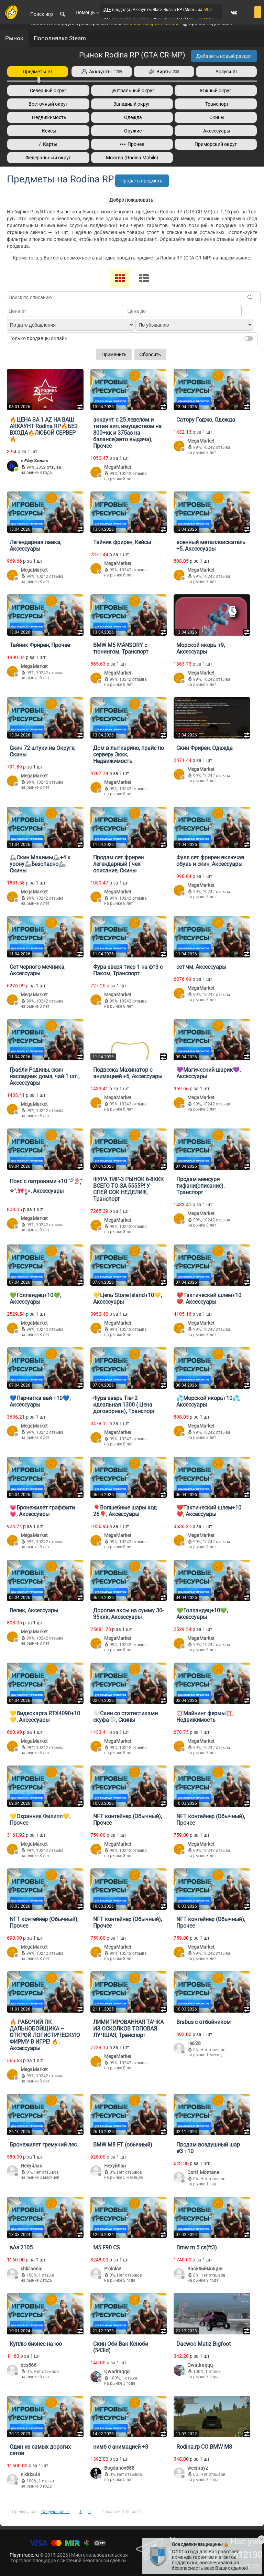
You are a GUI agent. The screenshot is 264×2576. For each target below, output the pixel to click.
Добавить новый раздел (224, 56)
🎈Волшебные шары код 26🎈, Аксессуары (125, 1510)
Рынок (14, 38)
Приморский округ (216, 144)
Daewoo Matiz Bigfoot (203, 2344)
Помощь (88, 12)
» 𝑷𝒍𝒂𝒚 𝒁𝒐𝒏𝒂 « (34, 460)
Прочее (132, 144)
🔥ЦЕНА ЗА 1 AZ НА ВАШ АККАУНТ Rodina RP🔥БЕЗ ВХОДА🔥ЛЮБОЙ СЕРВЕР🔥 (44, 429)
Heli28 (194, 2043)
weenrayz (197, 2468)
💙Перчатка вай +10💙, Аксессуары (40, 1401)
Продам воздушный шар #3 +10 (208, 2147)
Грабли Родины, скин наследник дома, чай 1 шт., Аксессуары (44, 1076)
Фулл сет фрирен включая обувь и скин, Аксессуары (210, 860)
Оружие (132, 131)
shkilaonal (31, 2268)
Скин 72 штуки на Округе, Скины (42, 751)
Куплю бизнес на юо (36, 2344)
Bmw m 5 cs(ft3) (196, 2247)
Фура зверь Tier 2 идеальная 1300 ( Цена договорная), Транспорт (124, 1404)
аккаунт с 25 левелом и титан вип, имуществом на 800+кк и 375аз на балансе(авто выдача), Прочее (127, 432)
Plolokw (112, 2268)
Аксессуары (215, 131)
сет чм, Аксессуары (201, 967)
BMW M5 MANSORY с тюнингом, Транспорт (120, 648)
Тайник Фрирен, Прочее (40, 645)
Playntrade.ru (24, 2555)
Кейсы (48, 131)
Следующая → (55, 2511)
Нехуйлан (31, 2166)
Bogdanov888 (119, 2468)
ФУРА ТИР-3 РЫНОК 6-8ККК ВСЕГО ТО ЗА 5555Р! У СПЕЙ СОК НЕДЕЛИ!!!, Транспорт (128, 1189)
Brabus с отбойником (203, 2022)
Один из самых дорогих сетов (40, 2450)
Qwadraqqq (117, 2371)
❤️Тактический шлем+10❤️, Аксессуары (208, 1298)
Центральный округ (131, 90)
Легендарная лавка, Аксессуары (35, 545)
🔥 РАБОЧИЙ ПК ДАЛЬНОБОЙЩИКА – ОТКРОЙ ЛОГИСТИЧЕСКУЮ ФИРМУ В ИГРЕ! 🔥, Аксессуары (45, 2035)
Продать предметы (142, 180)
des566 (28, 2365)
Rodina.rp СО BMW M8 (204, 2447)
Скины (215, 117)
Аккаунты (101, 71)
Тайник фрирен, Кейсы (122, 542)
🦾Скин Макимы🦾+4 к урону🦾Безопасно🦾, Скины (40, 864)
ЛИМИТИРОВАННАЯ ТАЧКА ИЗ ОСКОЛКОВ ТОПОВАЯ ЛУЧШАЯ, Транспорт (128, 2028)
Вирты (164, 71)
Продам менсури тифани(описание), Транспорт (200, 1186)
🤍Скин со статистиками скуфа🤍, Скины (125, 1716)
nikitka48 (30, 2474)
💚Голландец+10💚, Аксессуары (35, 1298)
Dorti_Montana (203, 2172)
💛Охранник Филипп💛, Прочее (40, 1819)
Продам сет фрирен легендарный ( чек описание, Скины (118, 864)
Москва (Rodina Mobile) (132, 157)
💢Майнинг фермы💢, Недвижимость (204, 1716)
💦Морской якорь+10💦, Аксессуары (208, 1401)
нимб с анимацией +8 (120, 2447)
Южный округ (215, 90)
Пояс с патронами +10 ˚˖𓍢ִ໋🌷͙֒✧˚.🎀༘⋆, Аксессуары (45, 1186)
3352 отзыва (48, 467)
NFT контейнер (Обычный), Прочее (127, 1819)
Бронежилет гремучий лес (43, 2144)
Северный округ (48, 90)
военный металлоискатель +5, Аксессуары (210, 545)
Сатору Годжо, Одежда (205, 419)
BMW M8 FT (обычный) (122, 2144)
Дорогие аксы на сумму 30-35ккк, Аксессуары (128, 1613)
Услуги (226, 71)
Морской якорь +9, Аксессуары (200, 648)
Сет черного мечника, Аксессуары (37, 970)
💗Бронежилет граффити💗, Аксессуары (42, 1510)
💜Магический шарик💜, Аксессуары (208, 1073)
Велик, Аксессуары (34, 1610)
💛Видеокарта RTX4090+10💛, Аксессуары (45, 1716)
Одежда (132, 117)
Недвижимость (48, 117)
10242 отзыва (133, 473)
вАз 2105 (21, 2247)
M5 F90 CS (106, 2247)
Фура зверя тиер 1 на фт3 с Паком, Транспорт (128, 970)
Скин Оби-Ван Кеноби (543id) (120, 2347)
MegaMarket (117, 467)
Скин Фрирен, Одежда (204, 748)
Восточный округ (48, 104)
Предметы (37, 71)
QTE (107, 9)
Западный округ (131, 104)
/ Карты (48, 144)
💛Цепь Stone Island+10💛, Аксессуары (127, 1298)
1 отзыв (46, 2275)
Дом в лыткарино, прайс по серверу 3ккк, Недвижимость (128, 754)
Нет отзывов (213, 2049)
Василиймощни (204, 2268)
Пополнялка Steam (60, 38)
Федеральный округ (48, 157)
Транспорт (216, 104)
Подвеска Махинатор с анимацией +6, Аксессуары (127, 1073)
